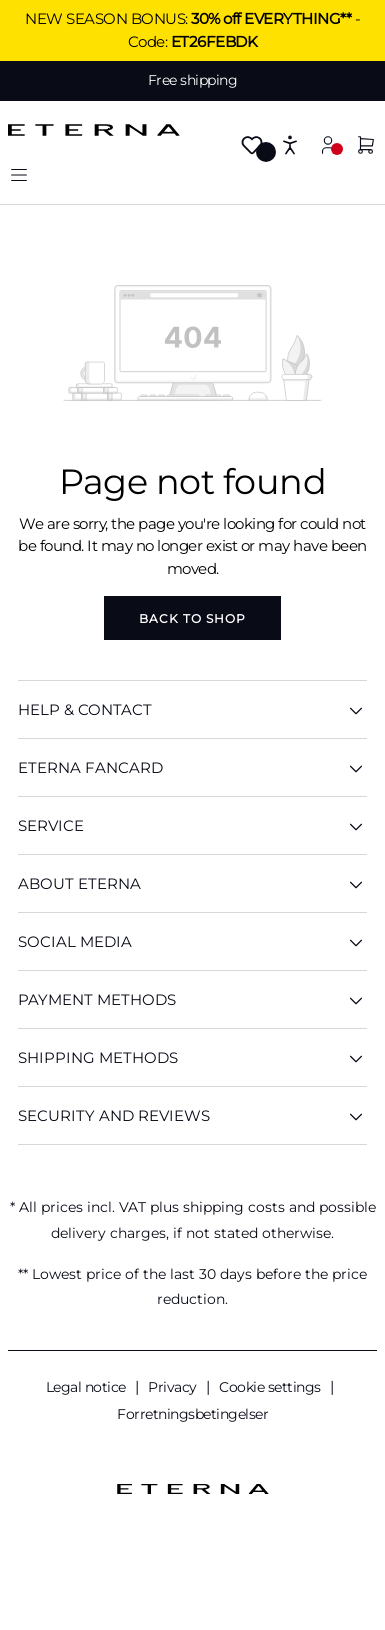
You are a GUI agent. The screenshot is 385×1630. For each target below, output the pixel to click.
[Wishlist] (252, 146)
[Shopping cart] (366, 146)
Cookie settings (271, 1387)
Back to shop (192, 618)
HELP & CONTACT (192, 709)
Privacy (174, 1387)
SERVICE (192, 825)
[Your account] (328, 144)
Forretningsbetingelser (192, 1414)
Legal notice (88, 1387)
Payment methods (192, 999)
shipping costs (234, 1207)
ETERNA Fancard (192, 767)
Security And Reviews (192, 1115)
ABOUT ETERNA (192, 883)
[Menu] (19, 174)
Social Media (192, 941)
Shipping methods (192, 1057)
